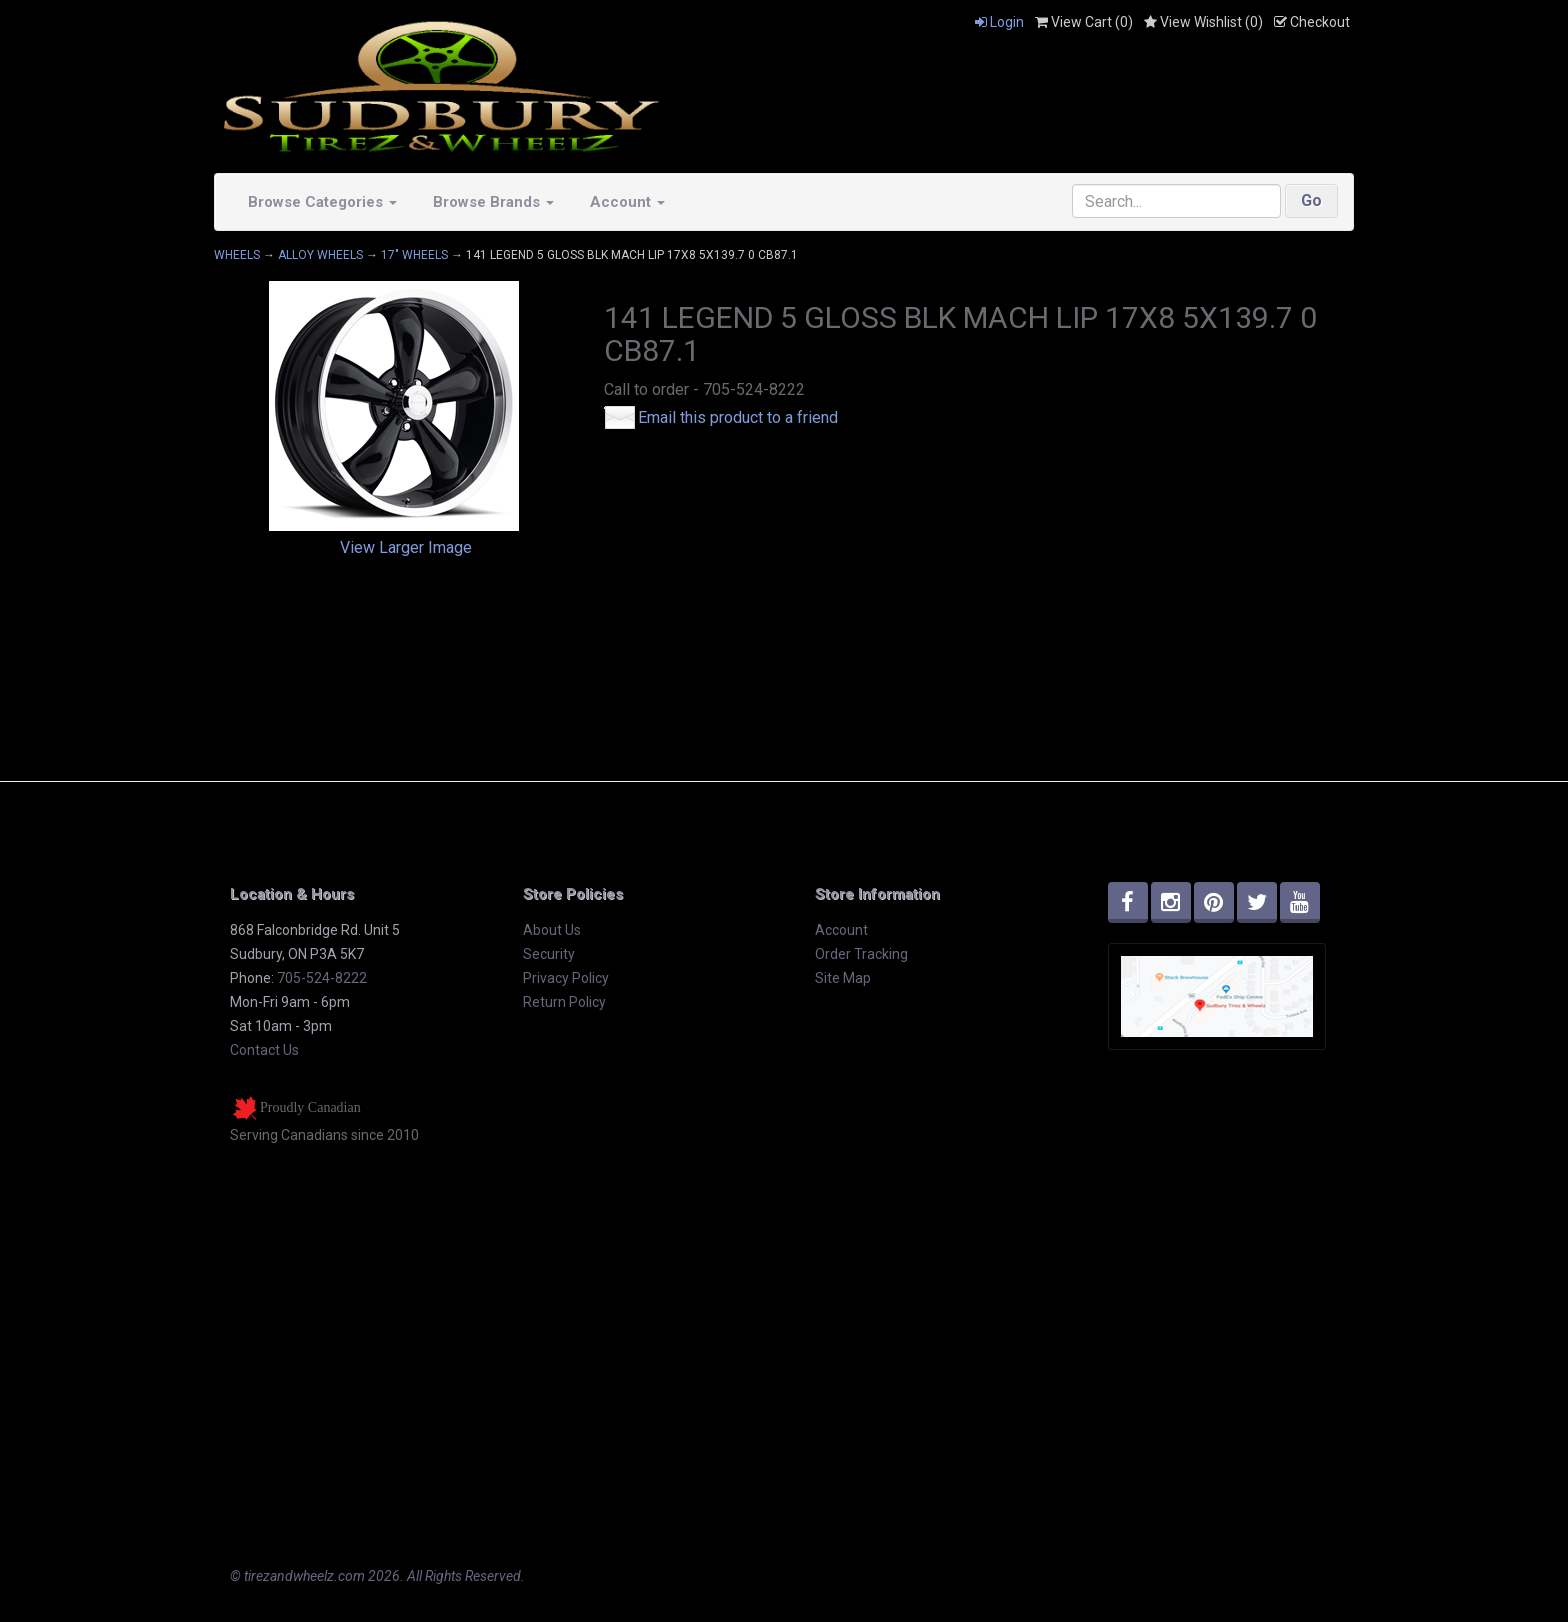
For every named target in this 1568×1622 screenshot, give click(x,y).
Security (549, 954)
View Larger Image (406, 547)
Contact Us (264, 1050)
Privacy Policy (566, 978)
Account (627, 202)
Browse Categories (322, 202)
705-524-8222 (322, 978)
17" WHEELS (414, 255)
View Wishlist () (1203, 22)
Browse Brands (493, 202)
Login (999, 22)
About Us (552, 930)
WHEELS (237, 255)
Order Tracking (861, 954)
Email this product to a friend (738, 417)
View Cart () (1084, 22)
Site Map (843, 978)
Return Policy (564, 1002)
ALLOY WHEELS (320, 255)
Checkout (1312, 22)
